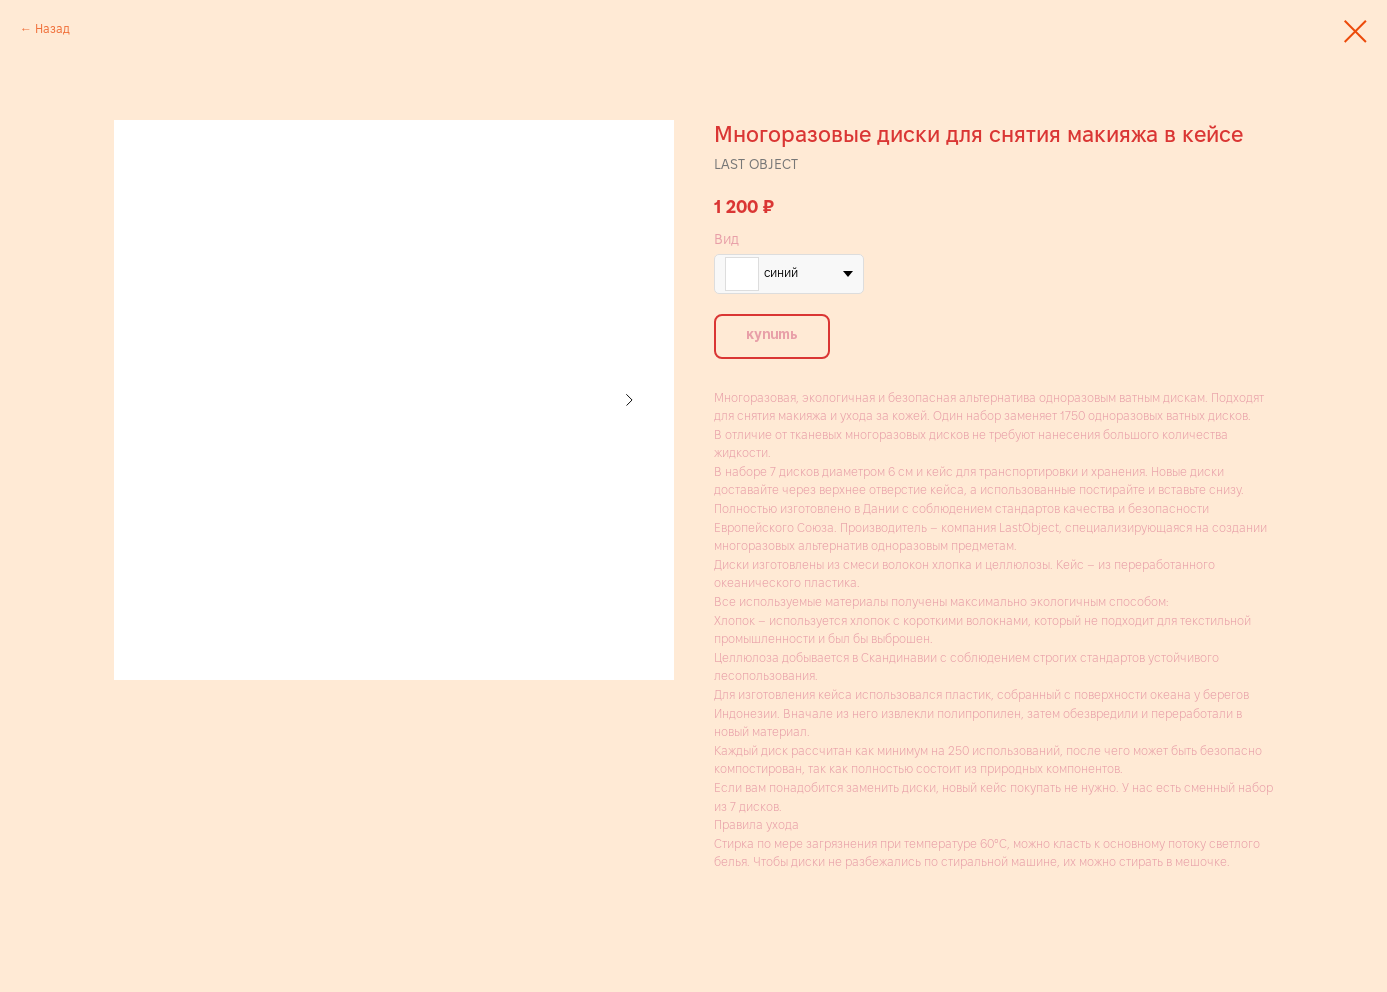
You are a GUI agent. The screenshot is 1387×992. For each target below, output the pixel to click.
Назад (52, 28)
